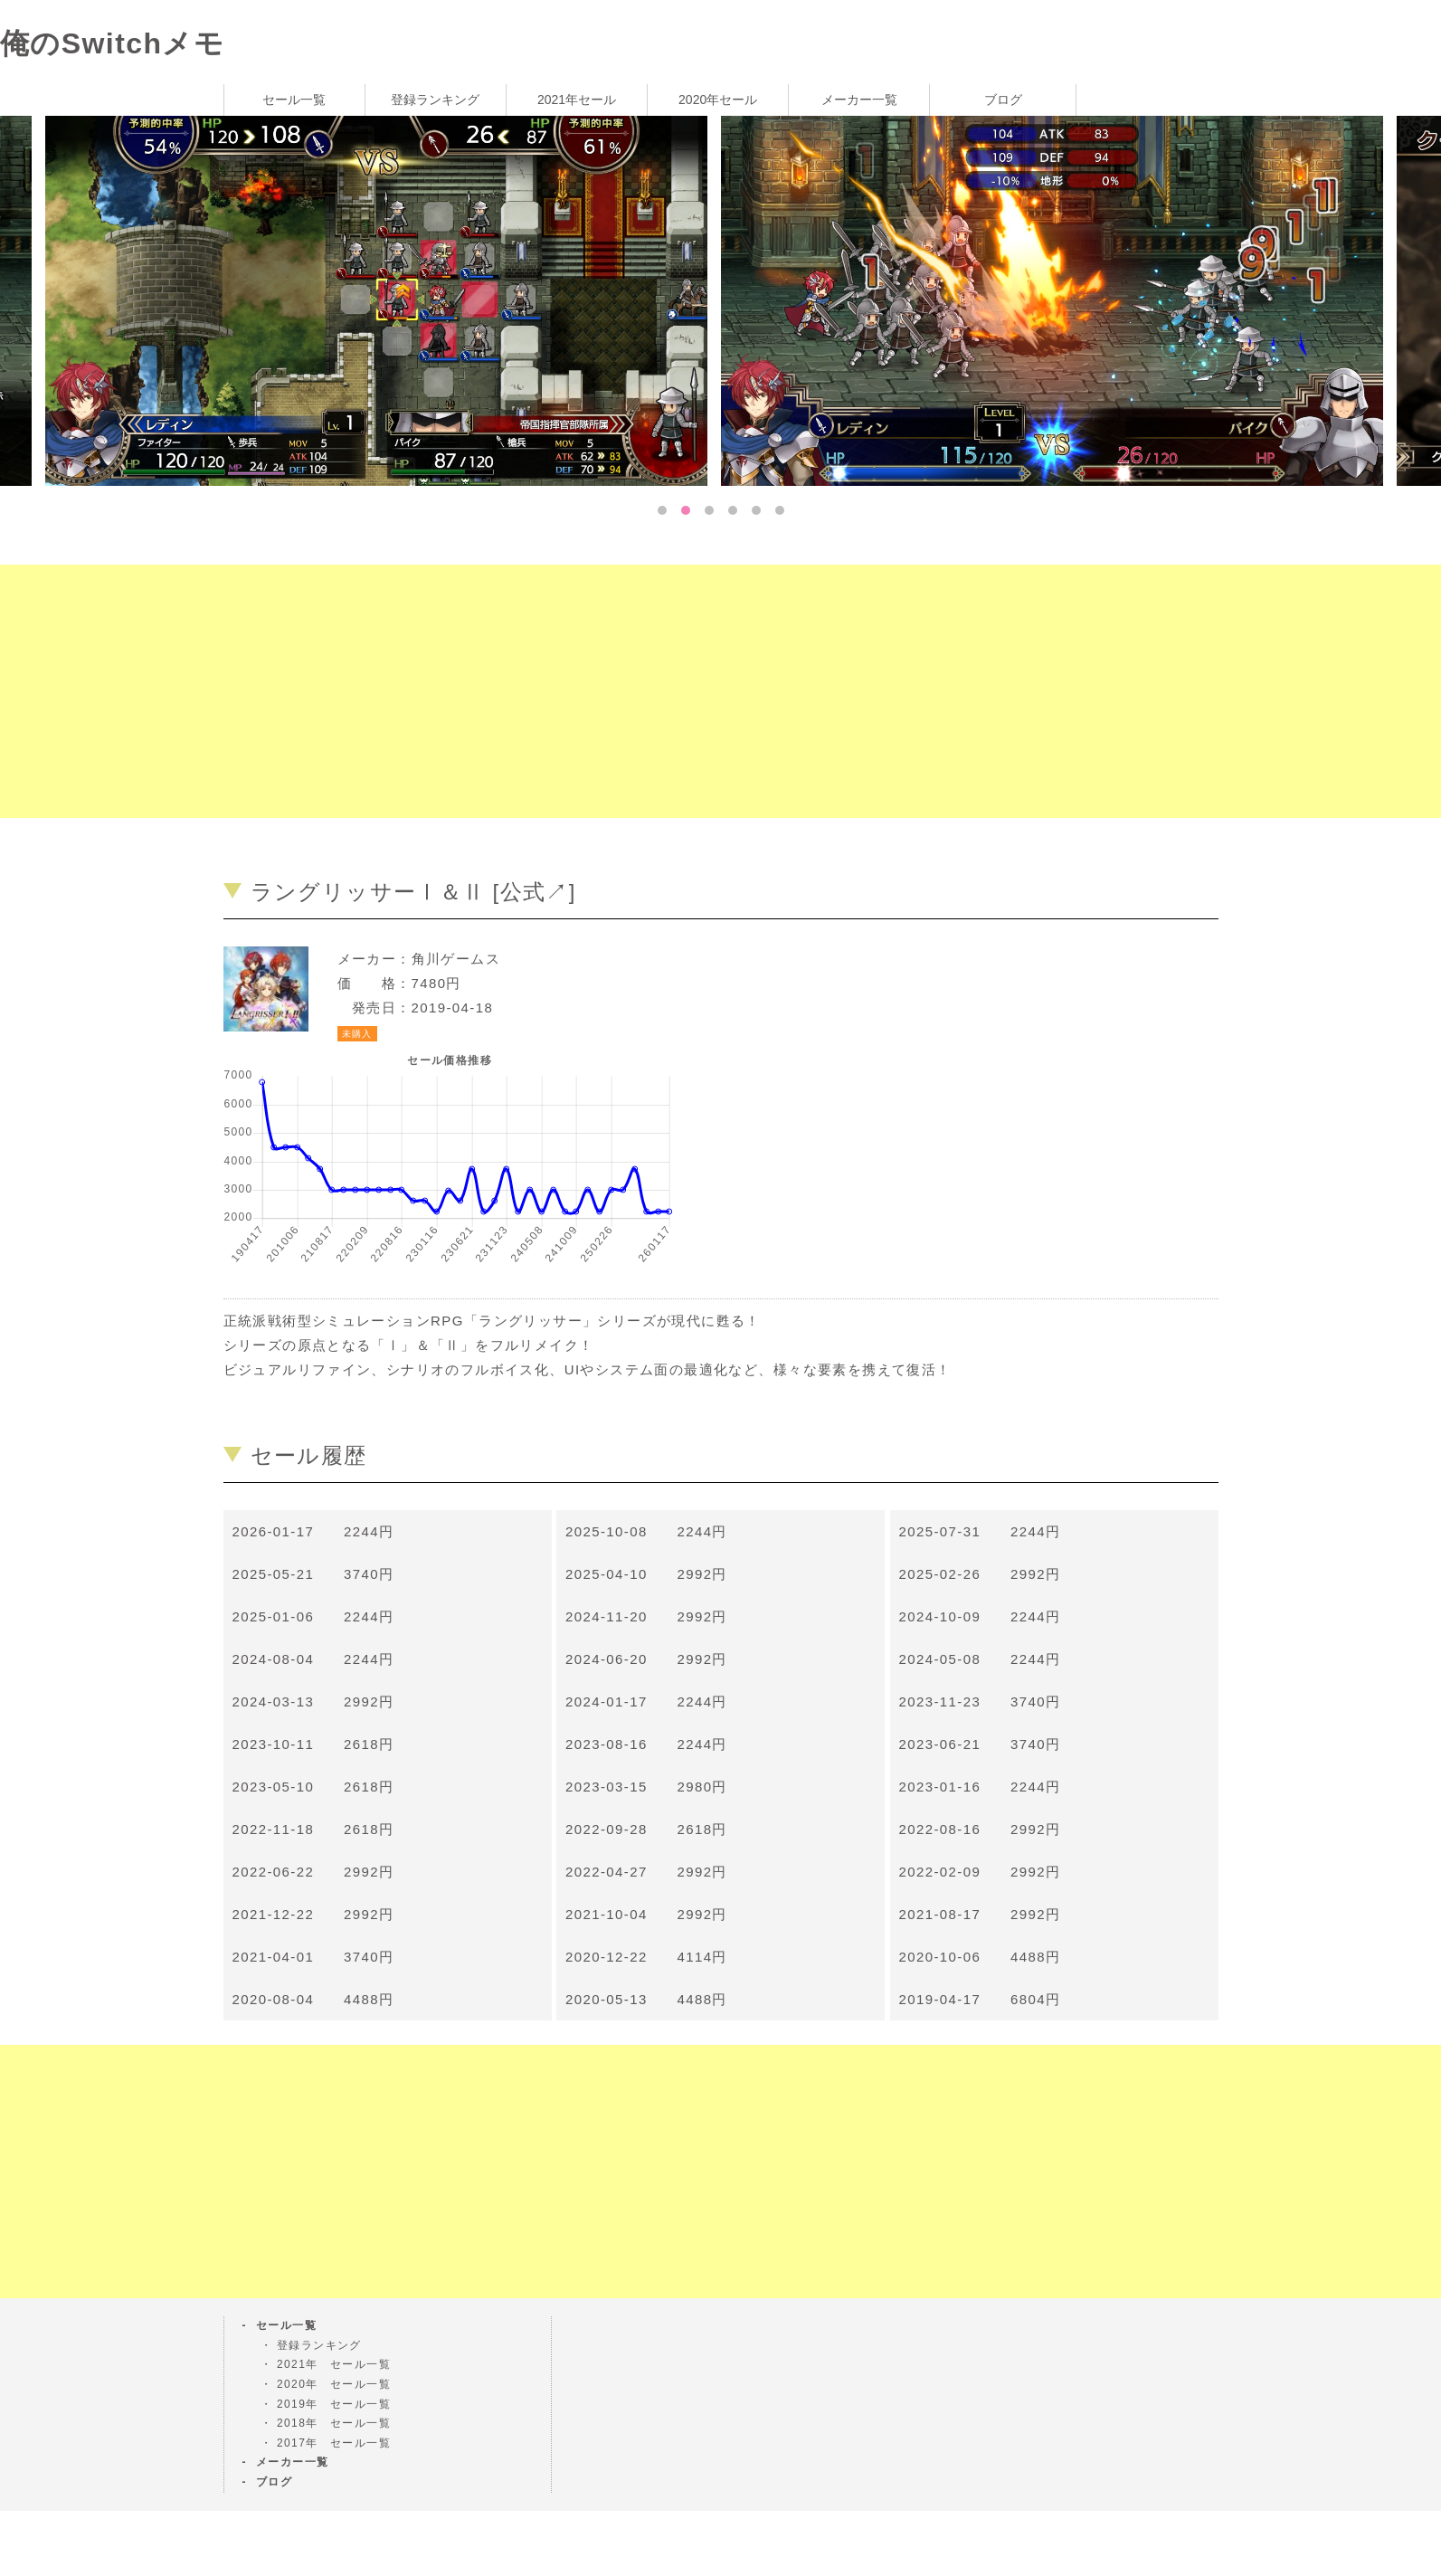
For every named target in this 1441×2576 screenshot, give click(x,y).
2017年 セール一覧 (334, 2443)
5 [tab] (756, 510)
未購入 (357, 1034)
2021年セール (576, 99)
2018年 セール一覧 (334, 2423)
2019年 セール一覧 (334, 2404)
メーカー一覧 (859, 99)
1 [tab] (662, 510)
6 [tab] (779, 510)
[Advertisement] (542, 691)
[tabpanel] (1059, 299)
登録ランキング (435, 99)
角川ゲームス (456, 958)
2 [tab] (685, 510)
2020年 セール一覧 (334, 2384)
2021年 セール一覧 (334, 2364)
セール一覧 (294, 99)
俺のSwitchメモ (112, 43)
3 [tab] (709, 510)
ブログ (1003, 99)
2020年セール (717, 99)
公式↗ (534, 891)
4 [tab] (732, 510)
